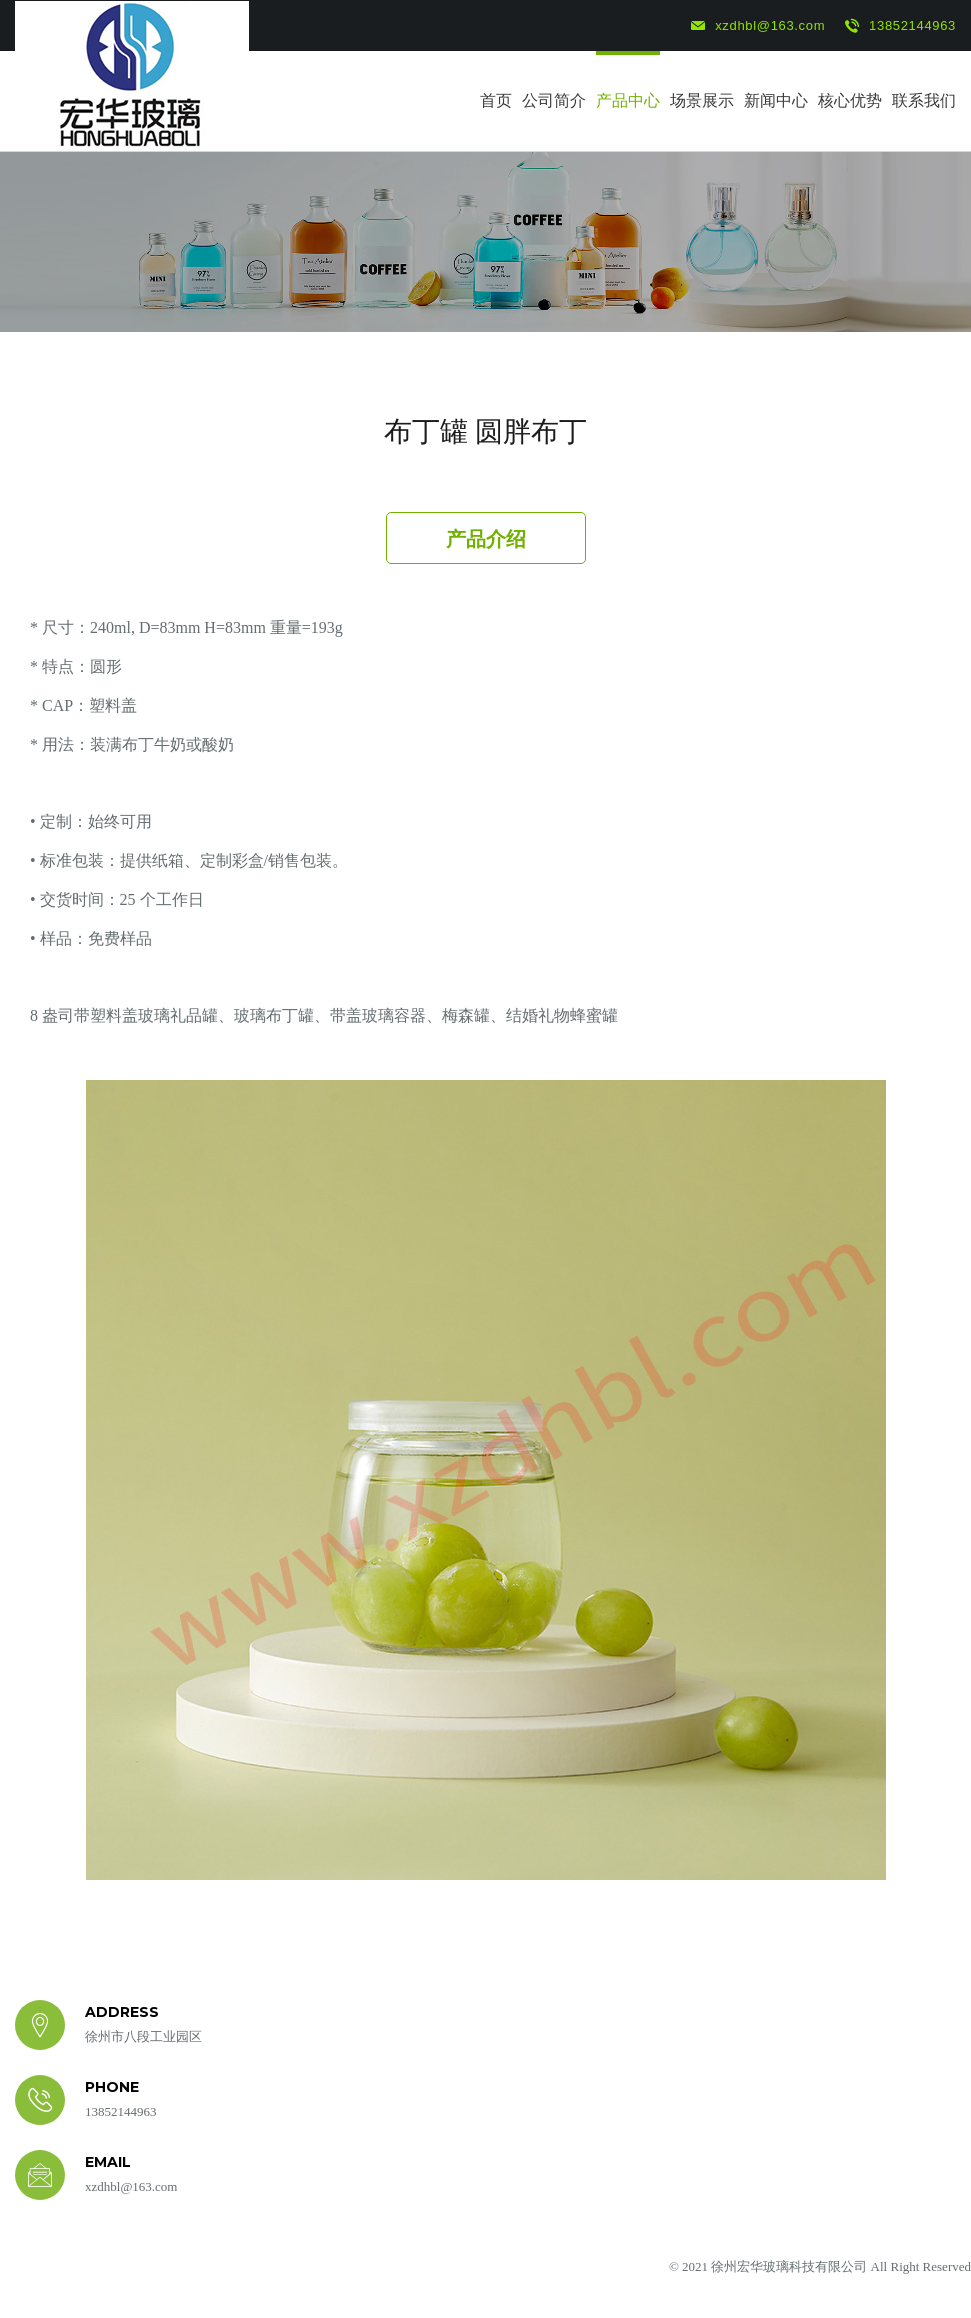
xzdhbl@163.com (758, 26)
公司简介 (554, 100)
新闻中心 (776, 100)
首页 (496, 100)
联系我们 (924, 100)
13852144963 (900, 26)
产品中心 (628, 100)
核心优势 (850, 100)
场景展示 (702, 100)
